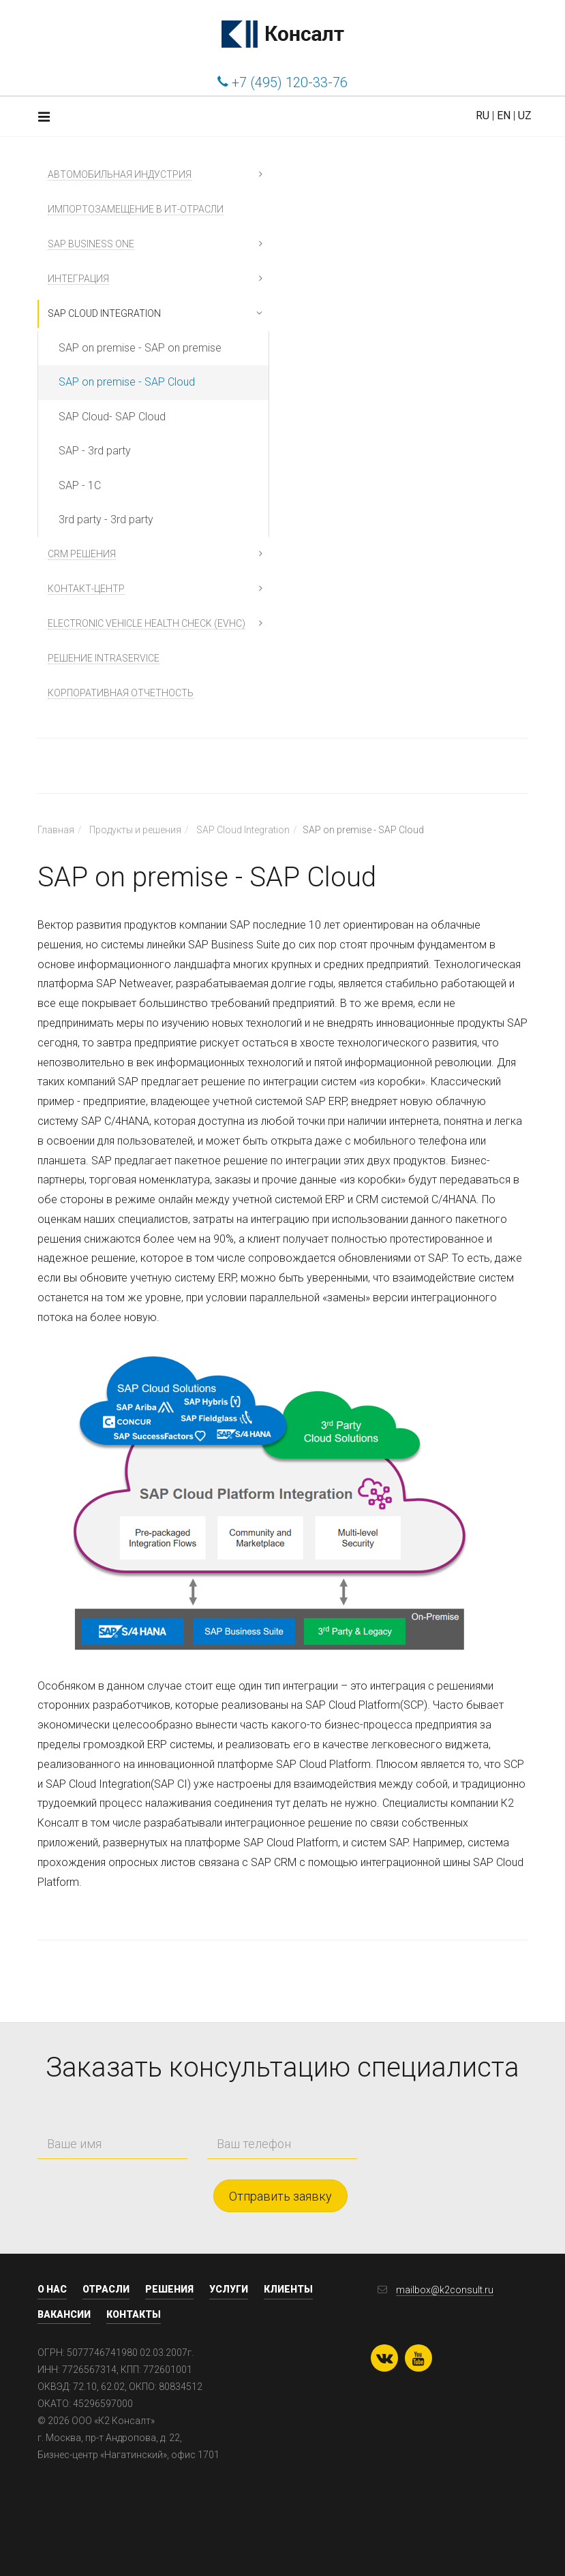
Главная (55, 829)
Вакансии (64, 2314)
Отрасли (105, 2289)
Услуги (228, 2289)
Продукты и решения (135, 829)
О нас (52, 2289)
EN (503, 115)
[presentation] (430, 2132)
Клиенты (288, 2289)
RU (482, 115)
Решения (169, 2289)
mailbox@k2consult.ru (444, 2289)
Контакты (133, 2314)
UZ (525, 115)
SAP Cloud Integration (243, 829)
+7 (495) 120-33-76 (282, 82)
